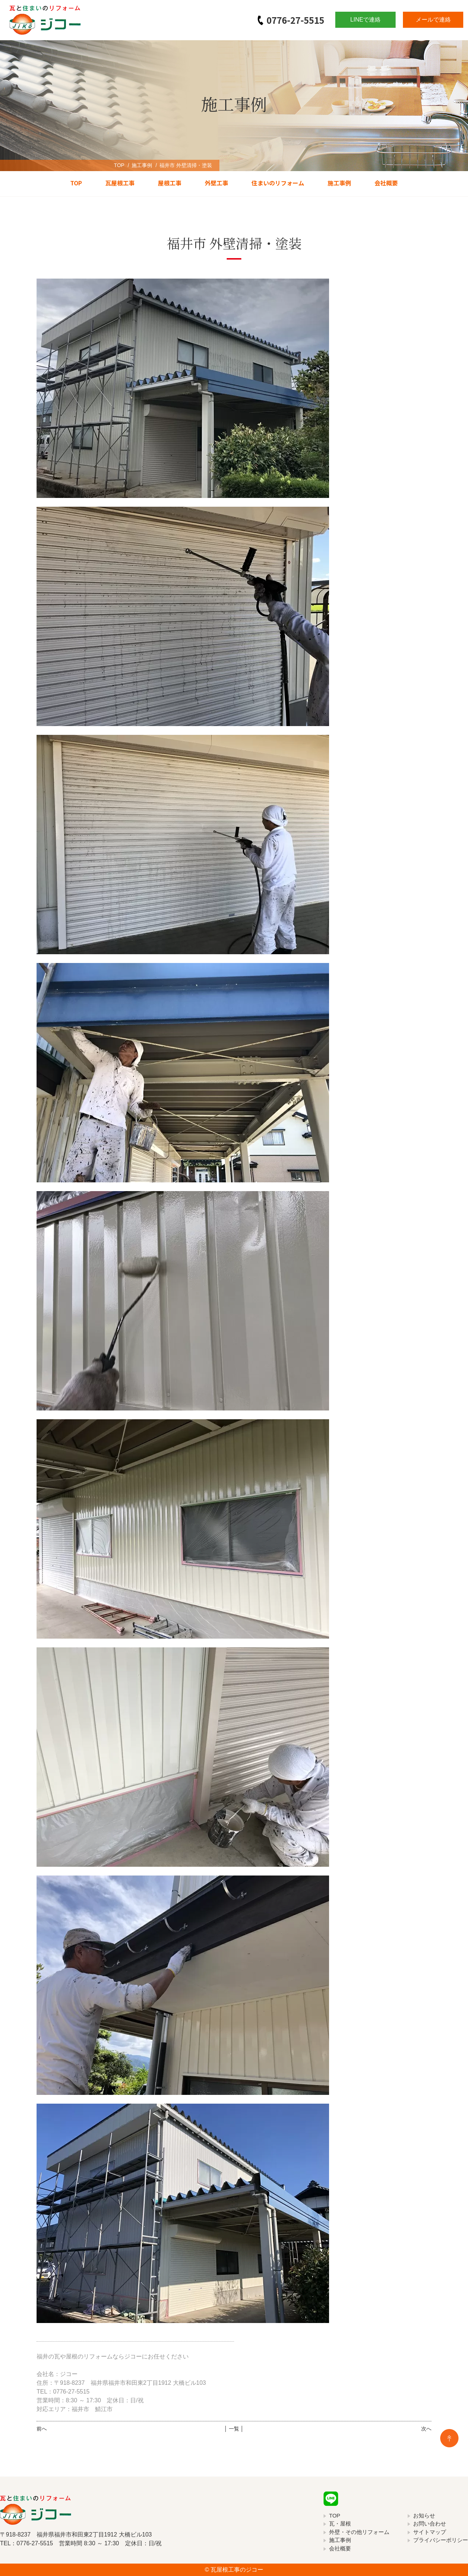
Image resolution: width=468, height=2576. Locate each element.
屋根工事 (169, 182)
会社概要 (386, 182)
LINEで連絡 (365, 19)
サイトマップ (429, 2532)
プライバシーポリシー (440, 2540)
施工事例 (142, 165)
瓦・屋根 (340, 2523)
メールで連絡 (433, 19)
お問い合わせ (429, 2523)
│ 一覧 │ (234, 2429)
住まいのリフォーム (278, 182)
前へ (42, 2429)
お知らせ (424, 2515)
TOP (119, 165)
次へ (426, 2429)
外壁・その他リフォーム (359, 2532)
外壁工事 (216, 182)
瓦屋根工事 (120, 182)
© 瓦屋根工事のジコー (234, 2569)
